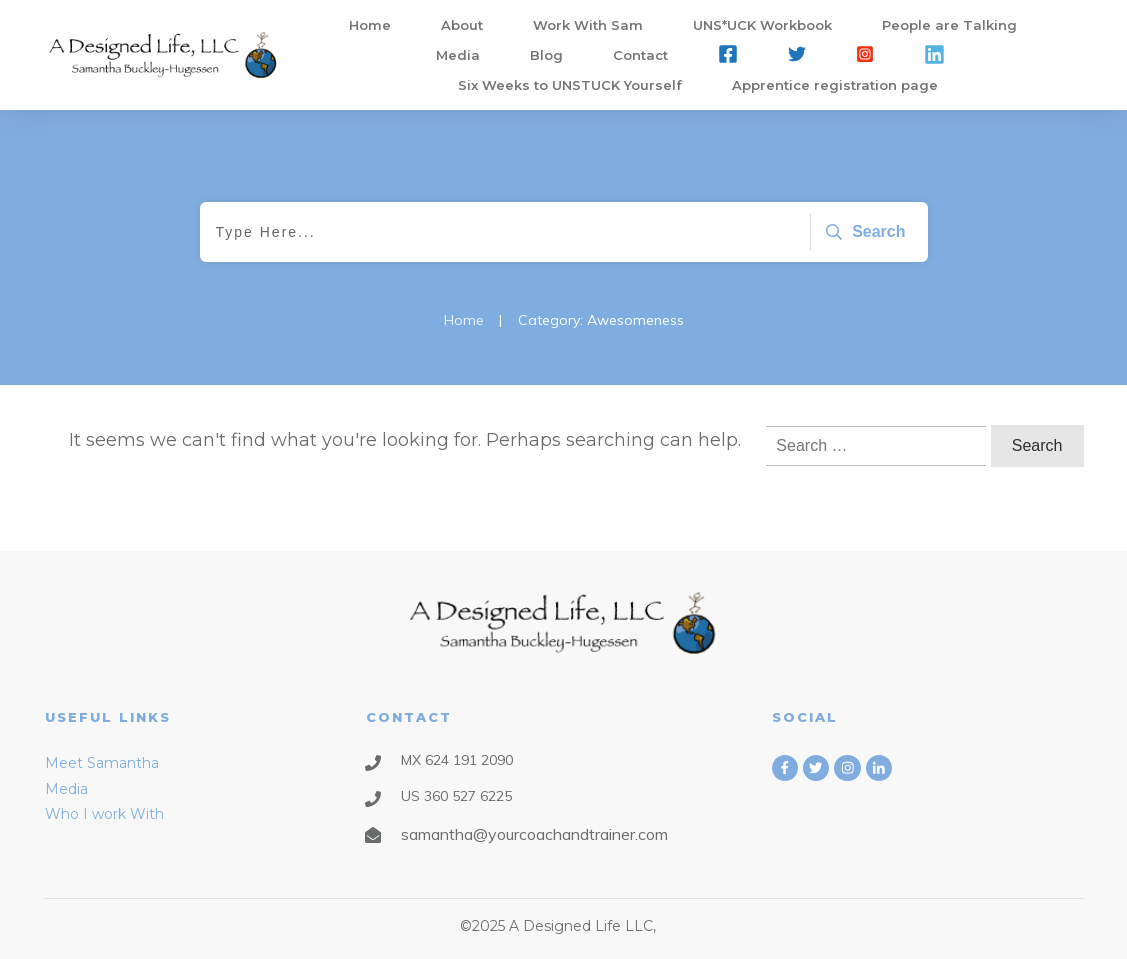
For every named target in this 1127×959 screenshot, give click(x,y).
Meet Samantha (102, 763)
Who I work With (104, 814)
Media (66, 789)
